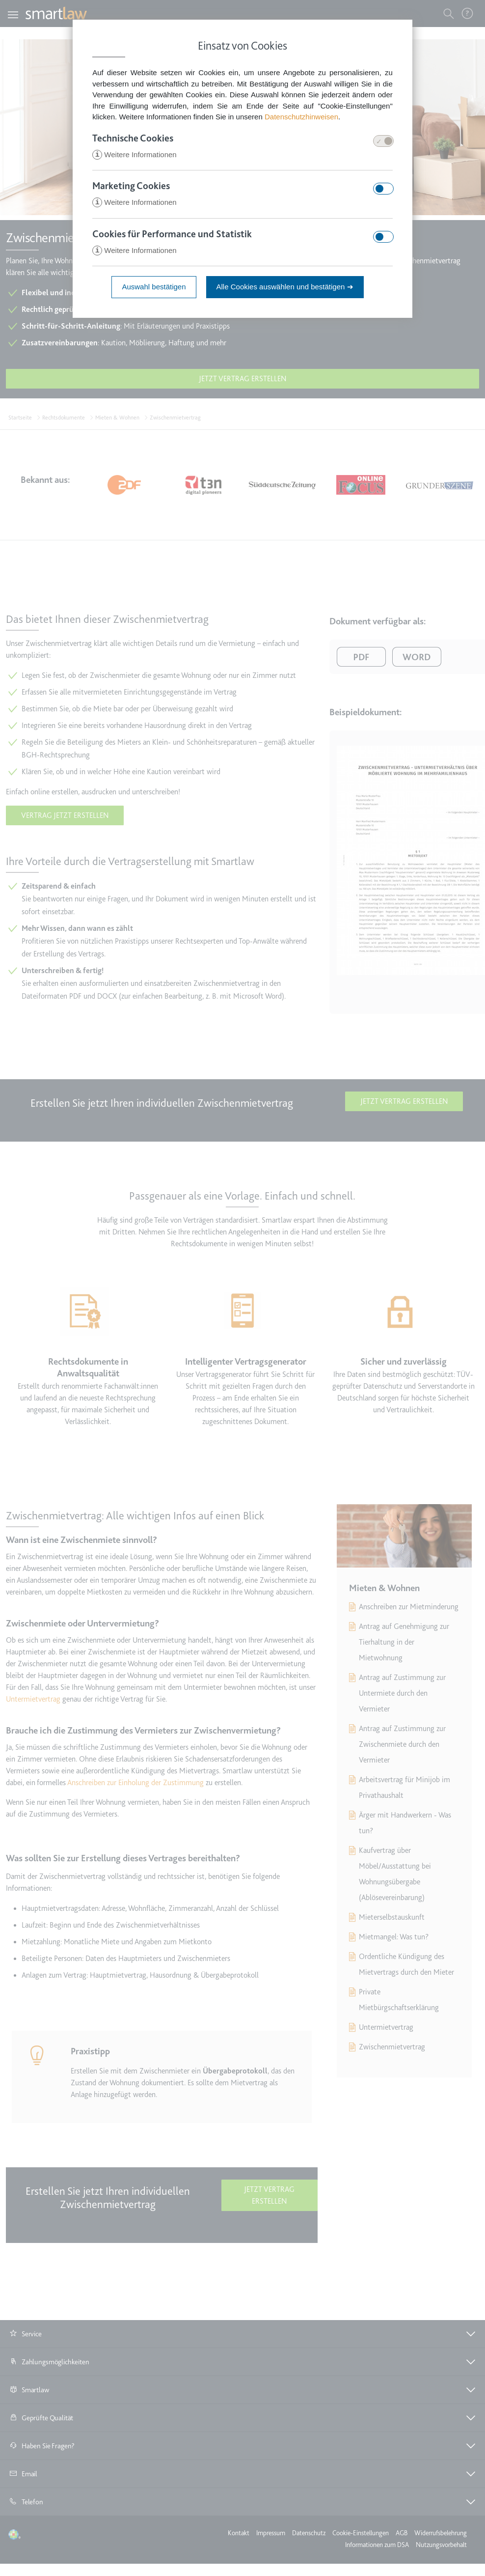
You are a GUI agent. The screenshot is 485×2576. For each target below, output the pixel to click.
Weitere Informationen (134, 155)
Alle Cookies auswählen (284, 288)
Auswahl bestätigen (154, 288)
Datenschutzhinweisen (301, 116)
